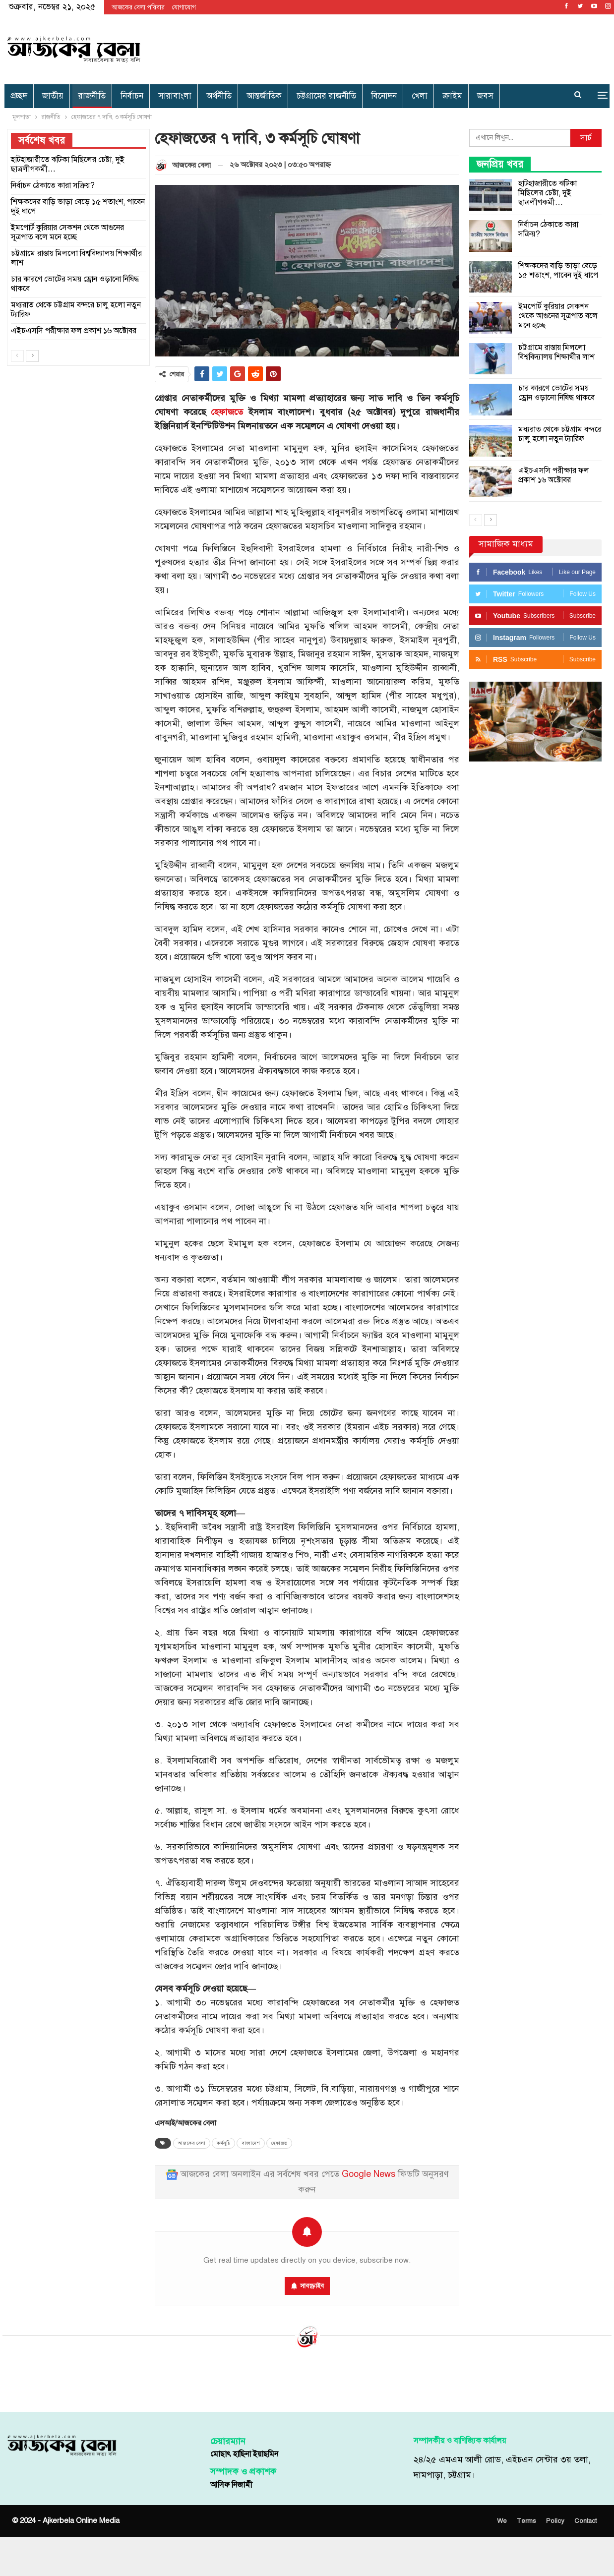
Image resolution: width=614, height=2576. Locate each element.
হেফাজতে (227, 412)
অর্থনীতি (219, 96)
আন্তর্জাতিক (264, 96)
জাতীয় (52, 96)
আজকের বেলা (191, 2143)
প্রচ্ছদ (18, 96)
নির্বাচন (132, 96)
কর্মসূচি (223, 2143)
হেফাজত (279, 2143)
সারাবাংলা (174, 96)
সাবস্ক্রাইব (312, 2286)
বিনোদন (384, 96)
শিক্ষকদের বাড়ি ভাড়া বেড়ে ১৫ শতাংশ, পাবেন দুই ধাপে (558, 270)
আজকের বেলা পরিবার (138, 7)
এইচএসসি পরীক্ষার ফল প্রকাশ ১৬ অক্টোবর (553, 475)
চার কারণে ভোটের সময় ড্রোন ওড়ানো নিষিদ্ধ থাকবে (556, 393)
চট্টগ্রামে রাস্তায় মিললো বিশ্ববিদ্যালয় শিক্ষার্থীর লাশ (556, 352)
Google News (368, 2174)
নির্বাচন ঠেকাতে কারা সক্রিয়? (548, 229)
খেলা (420, 96)
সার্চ (586, 137)
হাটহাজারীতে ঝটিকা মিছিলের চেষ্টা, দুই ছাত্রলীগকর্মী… (547, 193)
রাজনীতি (92, 96)
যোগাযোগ (184, 7)
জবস (485, 96)
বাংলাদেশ (251, 2143)
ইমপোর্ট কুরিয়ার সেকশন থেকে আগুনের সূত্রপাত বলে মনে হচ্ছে (558, 316)
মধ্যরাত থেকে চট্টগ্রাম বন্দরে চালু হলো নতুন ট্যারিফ (560, 434)
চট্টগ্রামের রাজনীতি (326, 96)
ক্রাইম (452, 96)
